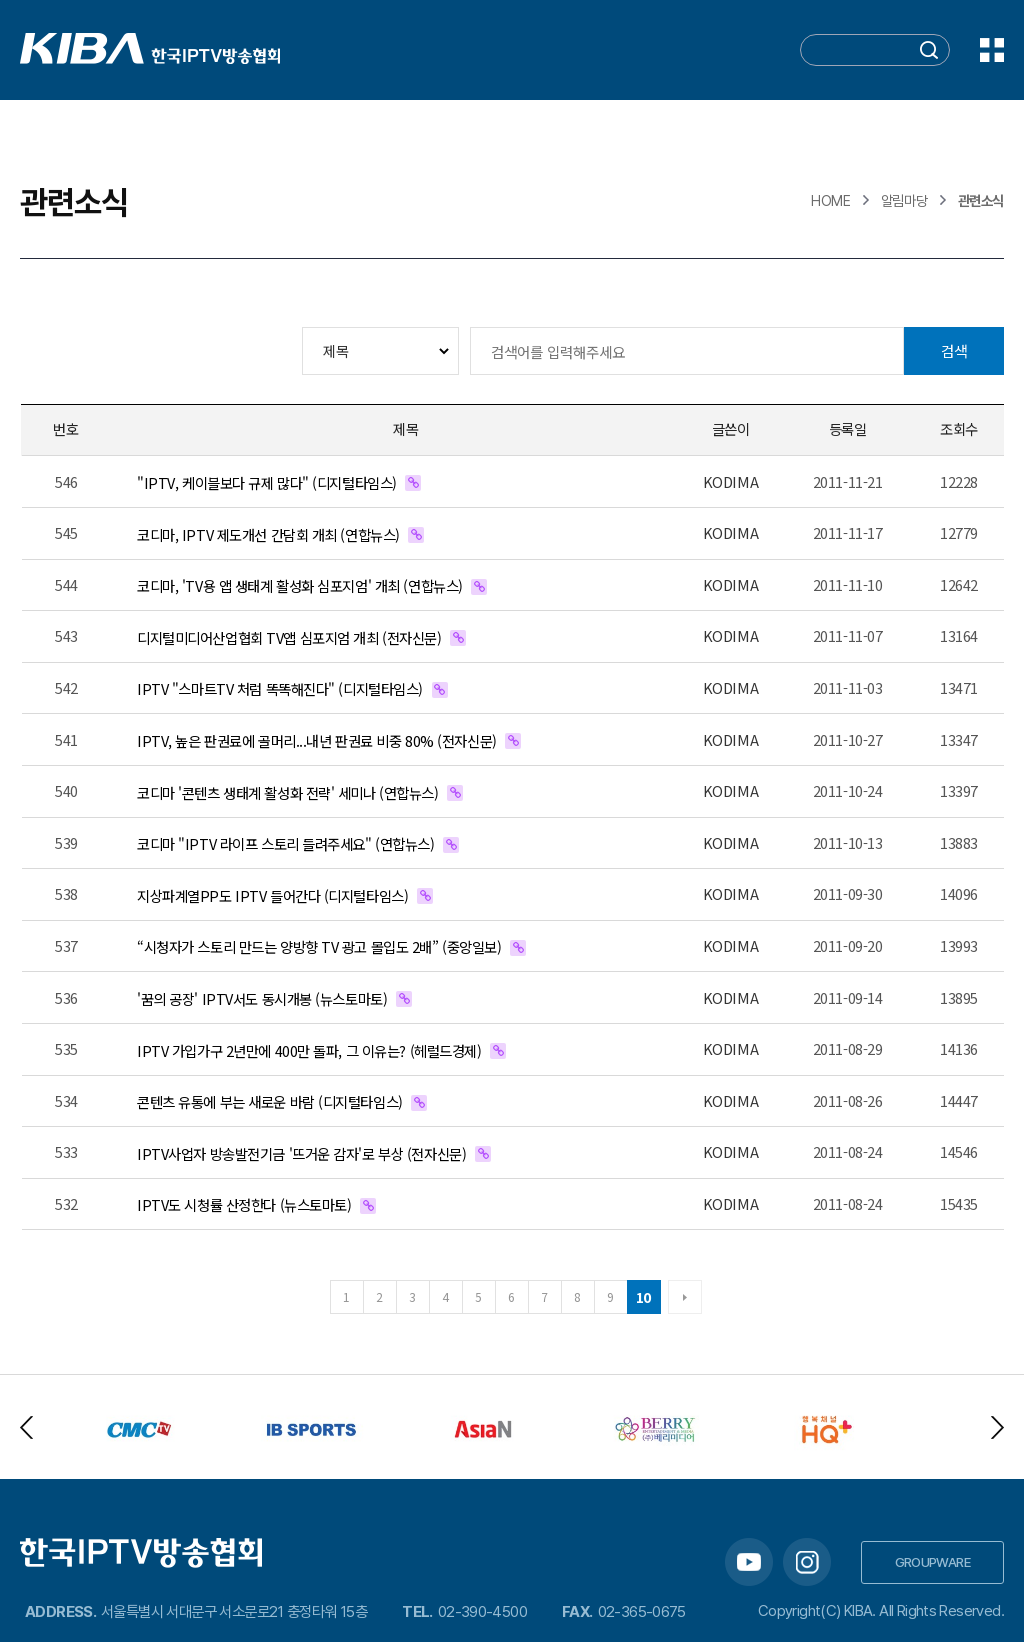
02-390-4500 (482, 1611)
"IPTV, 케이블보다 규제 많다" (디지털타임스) (267, 482)
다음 (685, 1297)
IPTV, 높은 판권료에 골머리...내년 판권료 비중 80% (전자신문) (317, 740)
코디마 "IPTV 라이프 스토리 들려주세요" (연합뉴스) (286, 843)
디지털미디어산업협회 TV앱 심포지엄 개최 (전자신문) (289, 637)
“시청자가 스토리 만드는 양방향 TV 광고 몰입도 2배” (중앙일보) (319, 946)
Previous (26, 1427)
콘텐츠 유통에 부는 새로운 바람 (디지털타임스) (270, 1101)
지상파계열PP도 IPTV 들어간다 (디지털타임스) (272, 895)
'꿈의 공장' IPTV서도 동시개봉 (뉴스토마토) (262, 998)
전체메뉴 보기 (992, 50)
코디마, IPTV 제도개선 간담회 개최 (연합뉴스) (268, 534)
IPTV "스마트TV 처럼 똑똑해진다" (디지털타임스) (280, 688)
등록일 (848, 428)
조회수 (959, 428)
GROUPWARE (933, 1562)
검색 (954, 350)
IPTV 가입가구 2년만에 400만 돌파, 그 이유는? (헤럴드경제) (309, 1050)
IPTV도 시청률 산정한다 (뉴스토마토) (244, 1204)
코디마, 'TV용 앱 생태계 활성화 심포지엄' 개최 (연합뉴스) (300, 585)
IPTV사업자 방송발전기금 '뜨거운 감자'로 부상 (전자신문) (301, 1153)
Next (997, 1427)
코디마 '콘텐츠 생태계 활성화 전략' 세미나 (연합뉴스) (288, 792)
